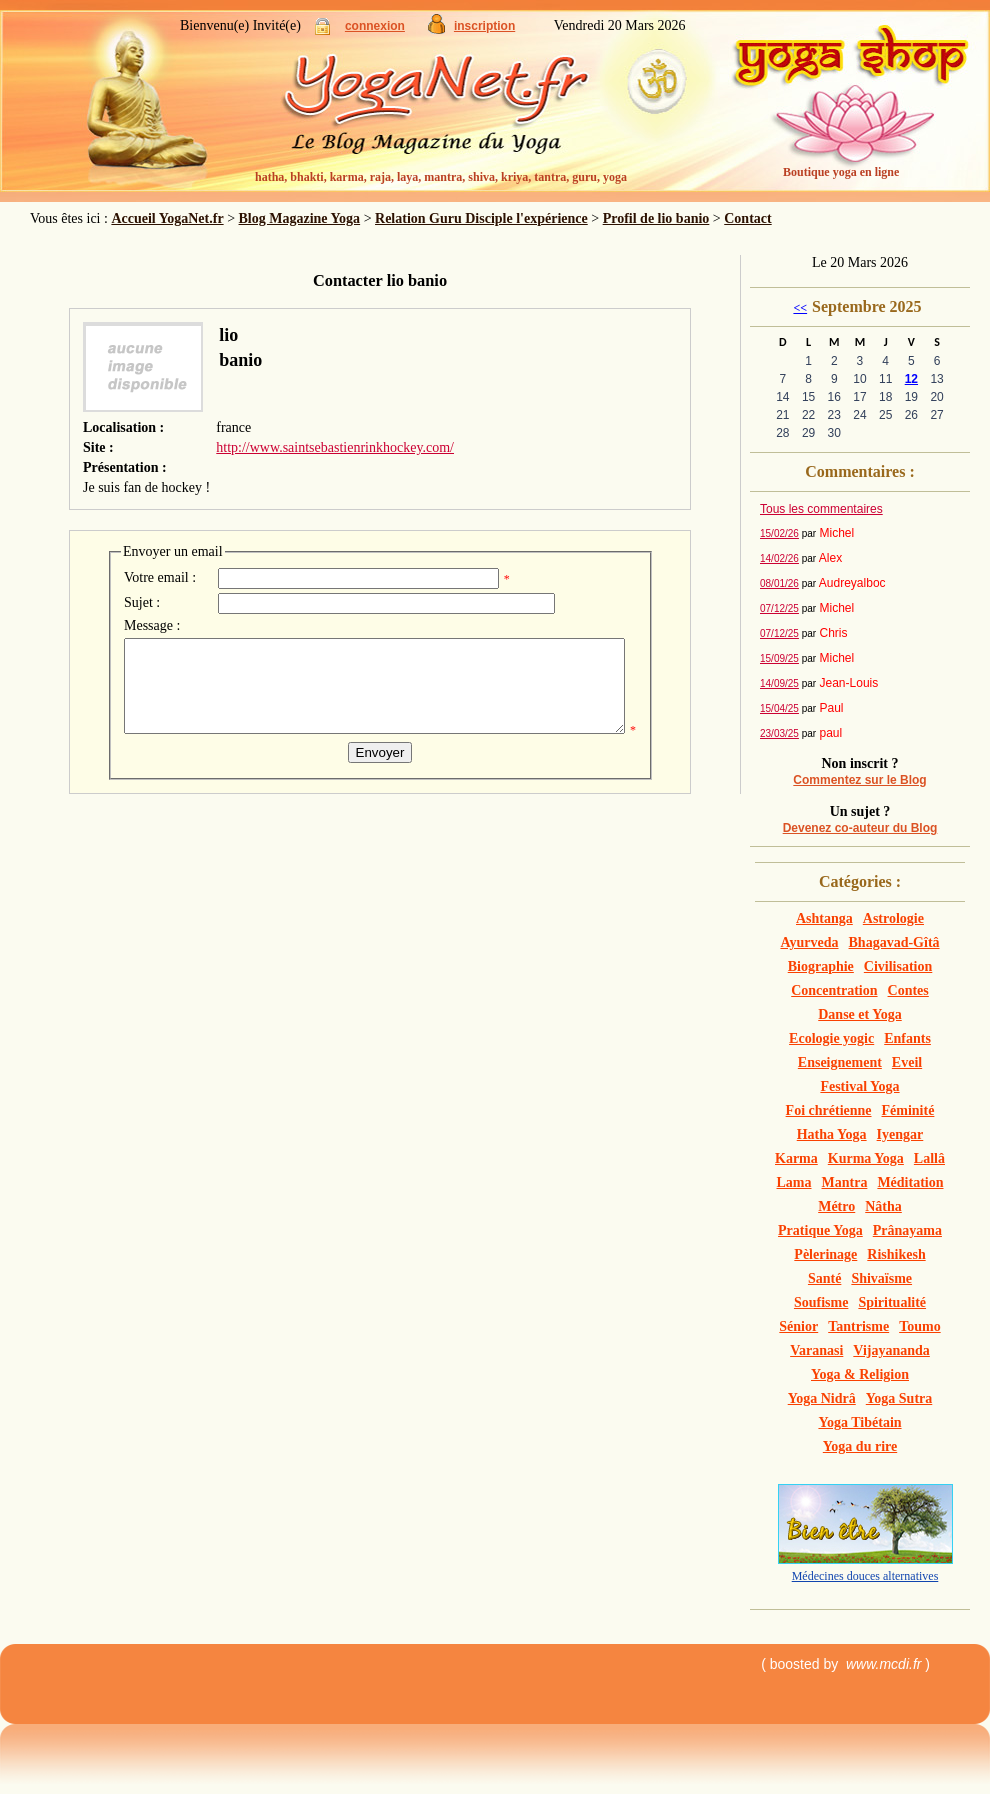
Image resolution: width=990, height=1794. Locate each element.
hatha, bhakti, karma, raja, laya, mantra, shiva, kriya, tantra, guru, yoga (441, 177)
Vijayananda (891, 1350)
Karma (796, 1158)
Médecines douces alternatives (865, 1576)
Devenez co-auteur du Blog (860, 828)
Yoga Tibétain (859, 1422)
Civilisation (898, 966)
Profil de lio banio (656, 218)
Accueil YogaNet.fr (167, 218)
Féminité (908, 1110)
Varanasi (816, 1350)
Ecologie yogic (831, 1038)
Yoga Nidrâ (822, 1398)
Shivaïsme (881, 1278)
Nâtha (883, 1206)
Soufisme (821, 1302)
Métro (836, 1206)
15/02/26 (779, 533)
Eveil (907, 1062)
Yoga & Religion (860, 1374)
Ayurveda (809, 942)
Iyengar (900, 1134)
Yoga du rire (860, 1446)
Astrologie (893, 918)
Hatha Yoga (832, 1134)
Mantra (845, 1182)
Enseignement (840, 1062)
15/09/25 (779, 658)
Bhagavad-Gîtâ (894, 942)
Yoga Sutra (899, 1398)
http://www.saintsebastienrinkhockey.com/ (335, 447)
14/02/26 (779, 558)
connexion (375, 26)
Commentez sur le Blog (859, 780)
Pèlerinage (825, 1254)
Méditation (910, 1182)
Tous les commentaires (821, 509)
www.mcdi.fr (883, 1664)
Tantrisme (858, 1326)
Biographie (821, 966)
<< (800, 308)
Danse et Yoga (859, 1014)
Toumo (920, 1326)
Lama (794, 1182)
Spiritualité (892, 1302)
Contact (747, 218)
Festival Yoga (859, 1086)
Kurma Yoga (866, 1158)
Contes (908, 990)
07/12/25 (779, 608)
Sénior (798, 1326)
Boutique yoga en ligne (841, 172)
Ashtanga (824, 918)
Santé (824, 1278)
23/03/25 (779, 733)
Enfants (907, 1038)
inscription (484, 26)
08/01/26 (779, 583)
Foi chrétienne (829, 1110)
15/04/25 (779, 708)
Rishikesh (896, 1254)
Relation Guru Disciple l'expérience (481, 218)
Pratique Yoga (820, 1230)
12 (911, 379)
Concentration (834, 990)
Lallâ (929, 1158)
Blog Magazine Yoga (300, 218)
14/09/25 (779, 683)
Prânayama (907, 1230)
